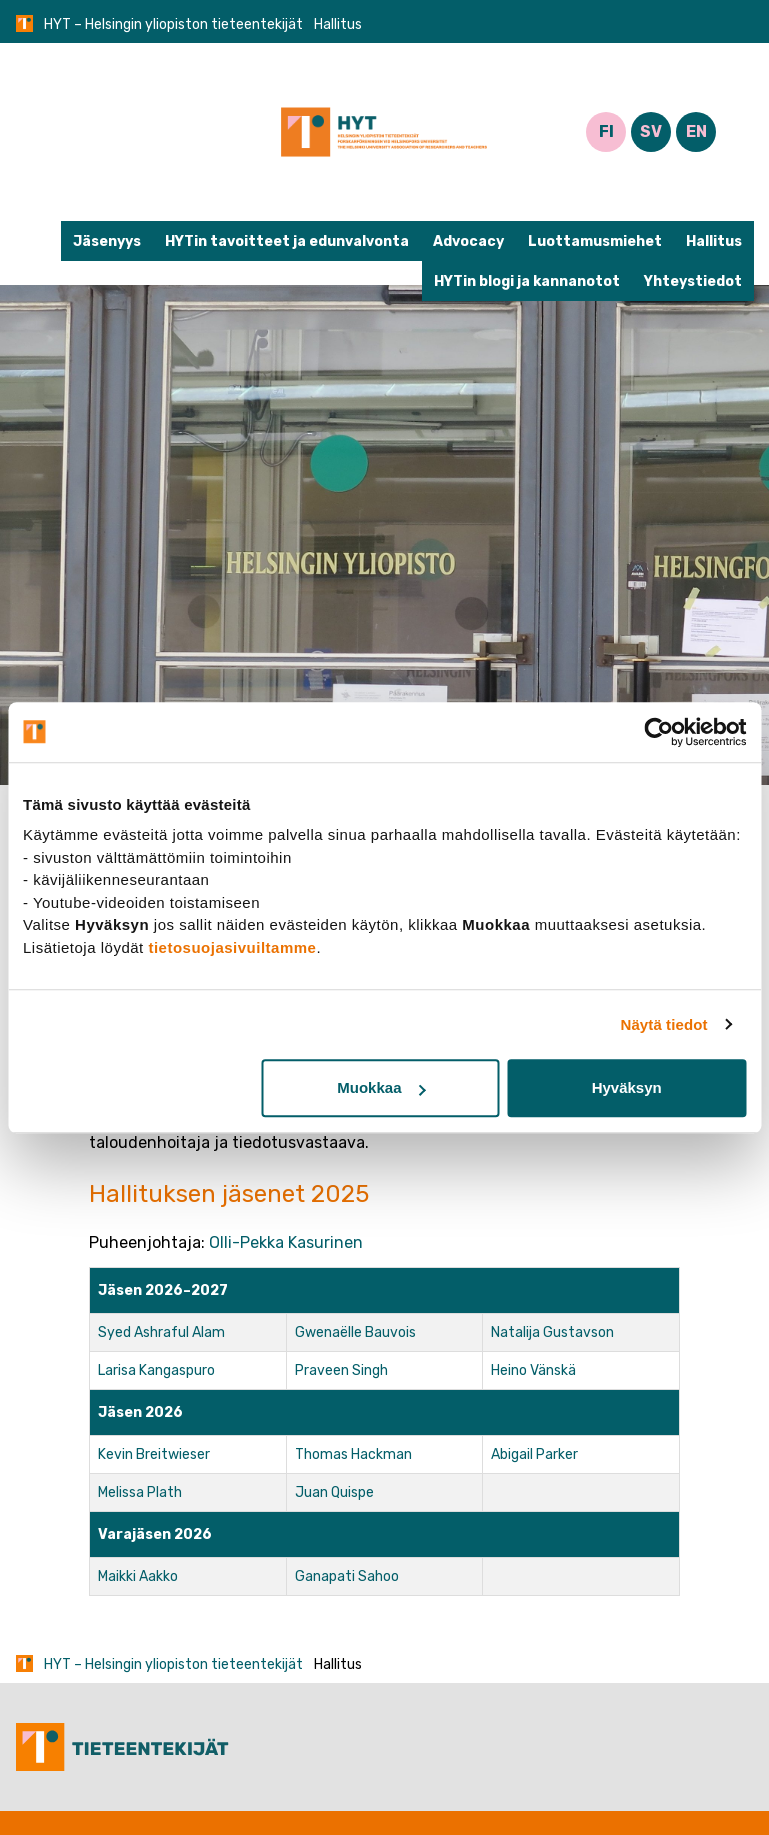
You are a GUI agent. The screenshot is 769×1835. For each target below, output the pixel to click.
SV (651, 131)
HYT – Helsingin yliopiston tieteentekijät (173, 24)
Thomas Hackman (353, 1454)
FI (606, 131)
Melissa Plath (140, 1492)
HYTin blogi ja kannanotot (527, 281)
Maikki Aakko (138, 1576)
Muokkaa (381, 1087)
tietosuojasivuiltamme (232, 947)
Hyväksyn (627, 1087)
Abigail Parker (534, 1454)
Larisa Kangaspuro (156, 1370)
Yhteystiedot (693, 281)
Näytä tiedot (664, 1024)
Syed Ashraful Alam (161, 1332)
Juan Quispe (334, 1492)
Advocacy (468, 241)
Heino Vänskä (533, 1370)
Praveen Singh (341, 1370)
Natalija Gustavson (552, 1332)
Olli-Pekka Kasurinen (286, 1242)
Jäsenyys (107, 241)
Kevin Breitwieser (154, 1454)
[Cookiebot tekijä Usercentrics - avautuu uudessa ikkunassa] (658, 732)
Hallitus (714, 241)
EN (696, 131)
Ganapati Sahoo (347, 1576)
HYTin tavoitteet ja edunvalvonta (287, 241)
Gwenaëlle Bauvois (355, 1332)
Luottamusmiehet (595, 241)
